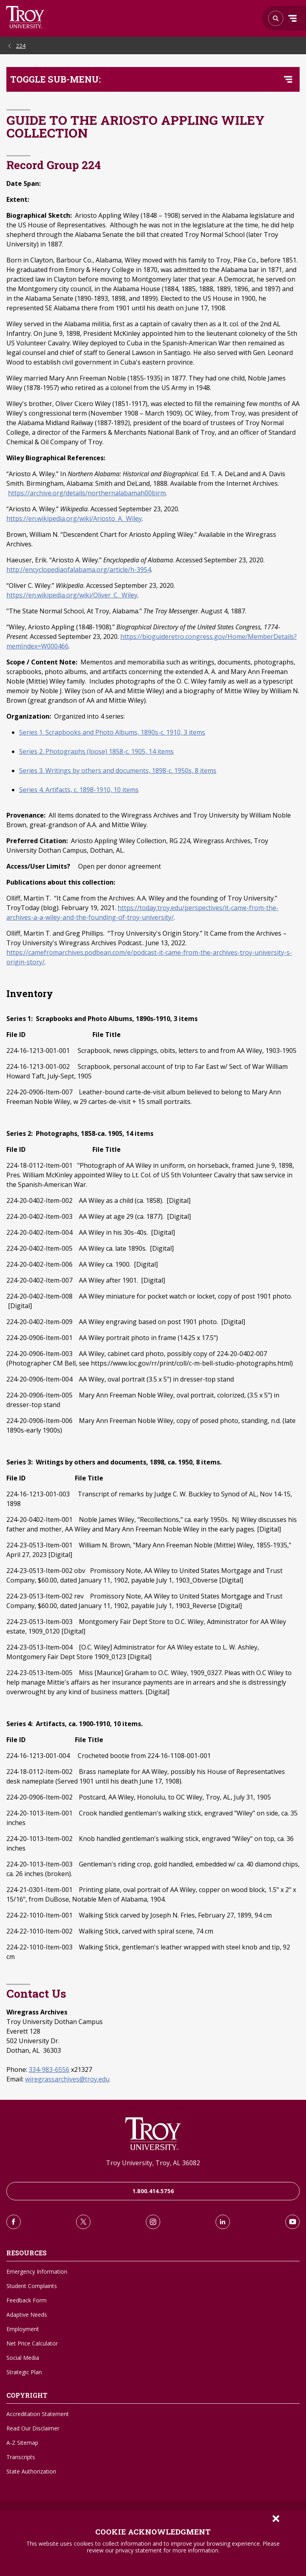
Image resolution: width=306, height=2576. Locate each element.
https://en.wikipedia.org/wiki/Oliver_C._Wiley (71, 595)
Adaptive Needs (26, 2314)
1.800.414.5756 (153, 2191)
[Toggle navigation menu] (288, 79)
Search (25, 17)
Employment (22, 2329)
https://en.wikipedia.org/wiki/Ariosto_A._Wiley (74, 518)
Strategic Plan (24, 2372)
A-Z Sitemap (22, 2442)
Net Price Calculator (32, 2343)
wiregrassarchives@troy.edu (67, 2079)
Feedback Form (26, 2300)
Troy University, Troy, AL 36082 (153, 2162)
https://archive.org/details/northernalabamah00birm (87, 493)
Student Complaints (31, 2286)
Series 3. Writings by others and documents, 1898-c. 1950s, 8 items (117, 770)
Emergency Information (36, 2271)
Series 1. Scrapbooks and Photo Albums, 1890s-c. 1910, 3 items (112, 732)
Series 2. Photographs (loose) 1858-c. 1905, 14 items (96, 751)
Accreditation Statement (37, 2414)
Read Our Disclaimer (32, 2428)
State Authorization (31, 2471)
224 (21, 45)
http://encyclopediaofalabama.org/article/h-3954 (78, 569)
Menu (292, 18)
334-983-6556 (49, 2069)
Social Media (22, 2357)
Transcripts (20, 2457)
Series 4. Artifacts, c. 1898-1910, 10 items (79, 789)
